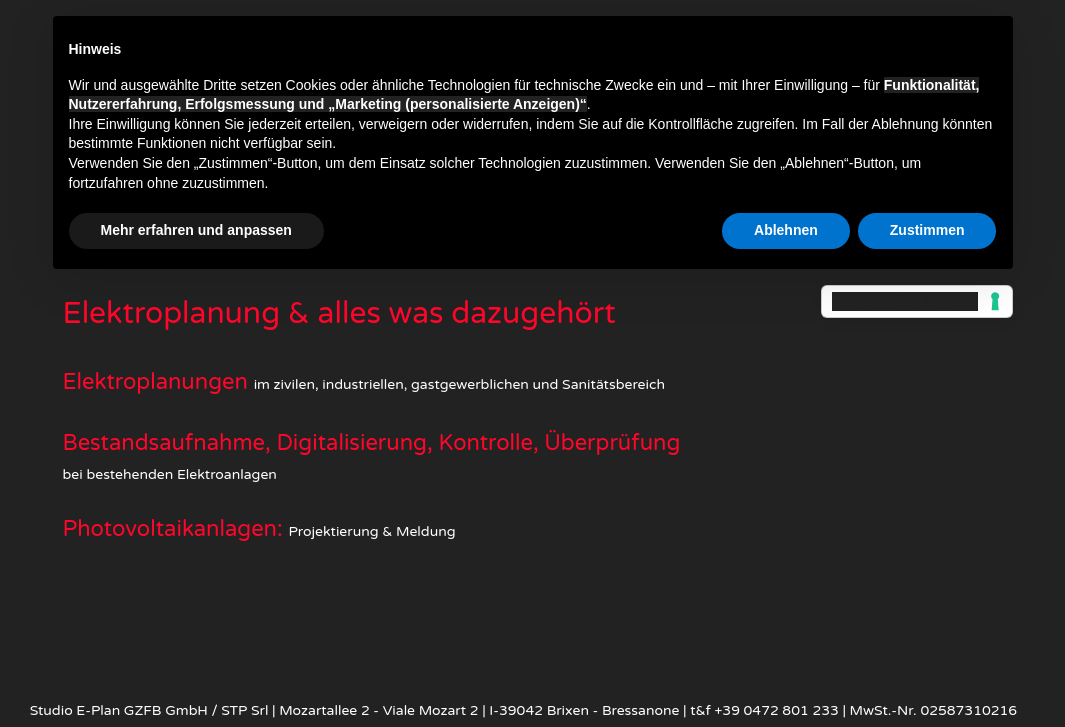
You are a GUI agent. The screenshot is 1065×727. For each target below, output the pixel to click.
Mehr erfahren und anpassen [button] (196, 230)
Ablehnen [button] (786, 230)
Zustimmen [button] (927, 230)
